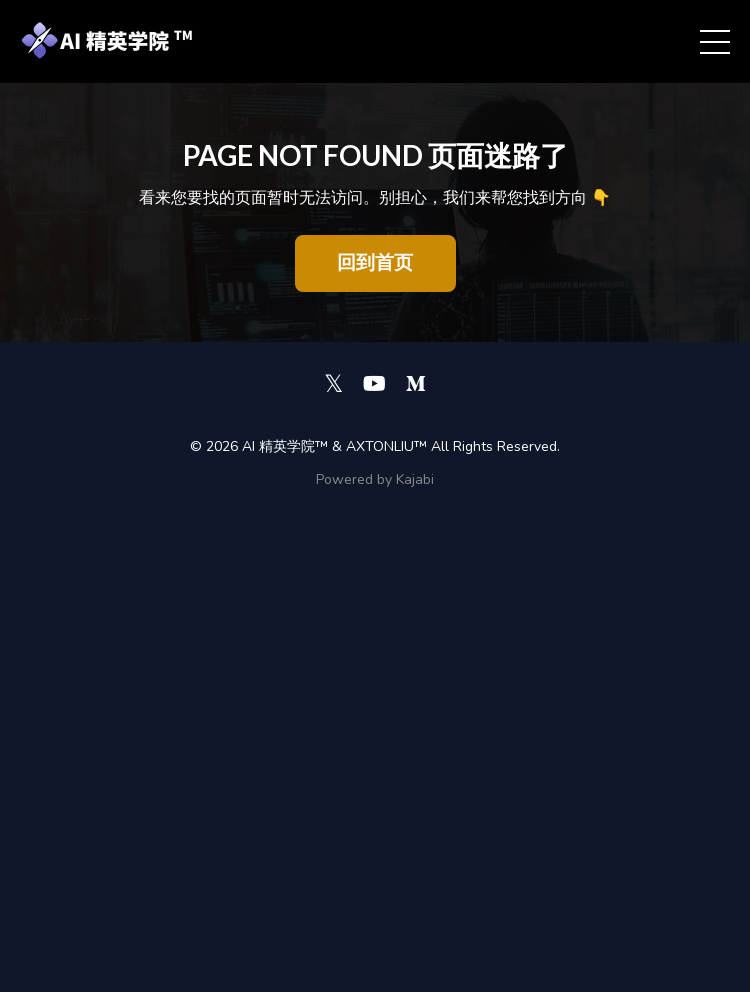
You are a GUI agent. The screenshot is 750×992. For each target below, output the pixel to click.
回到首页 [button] (375, 263)
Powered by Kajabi (375, 479)
